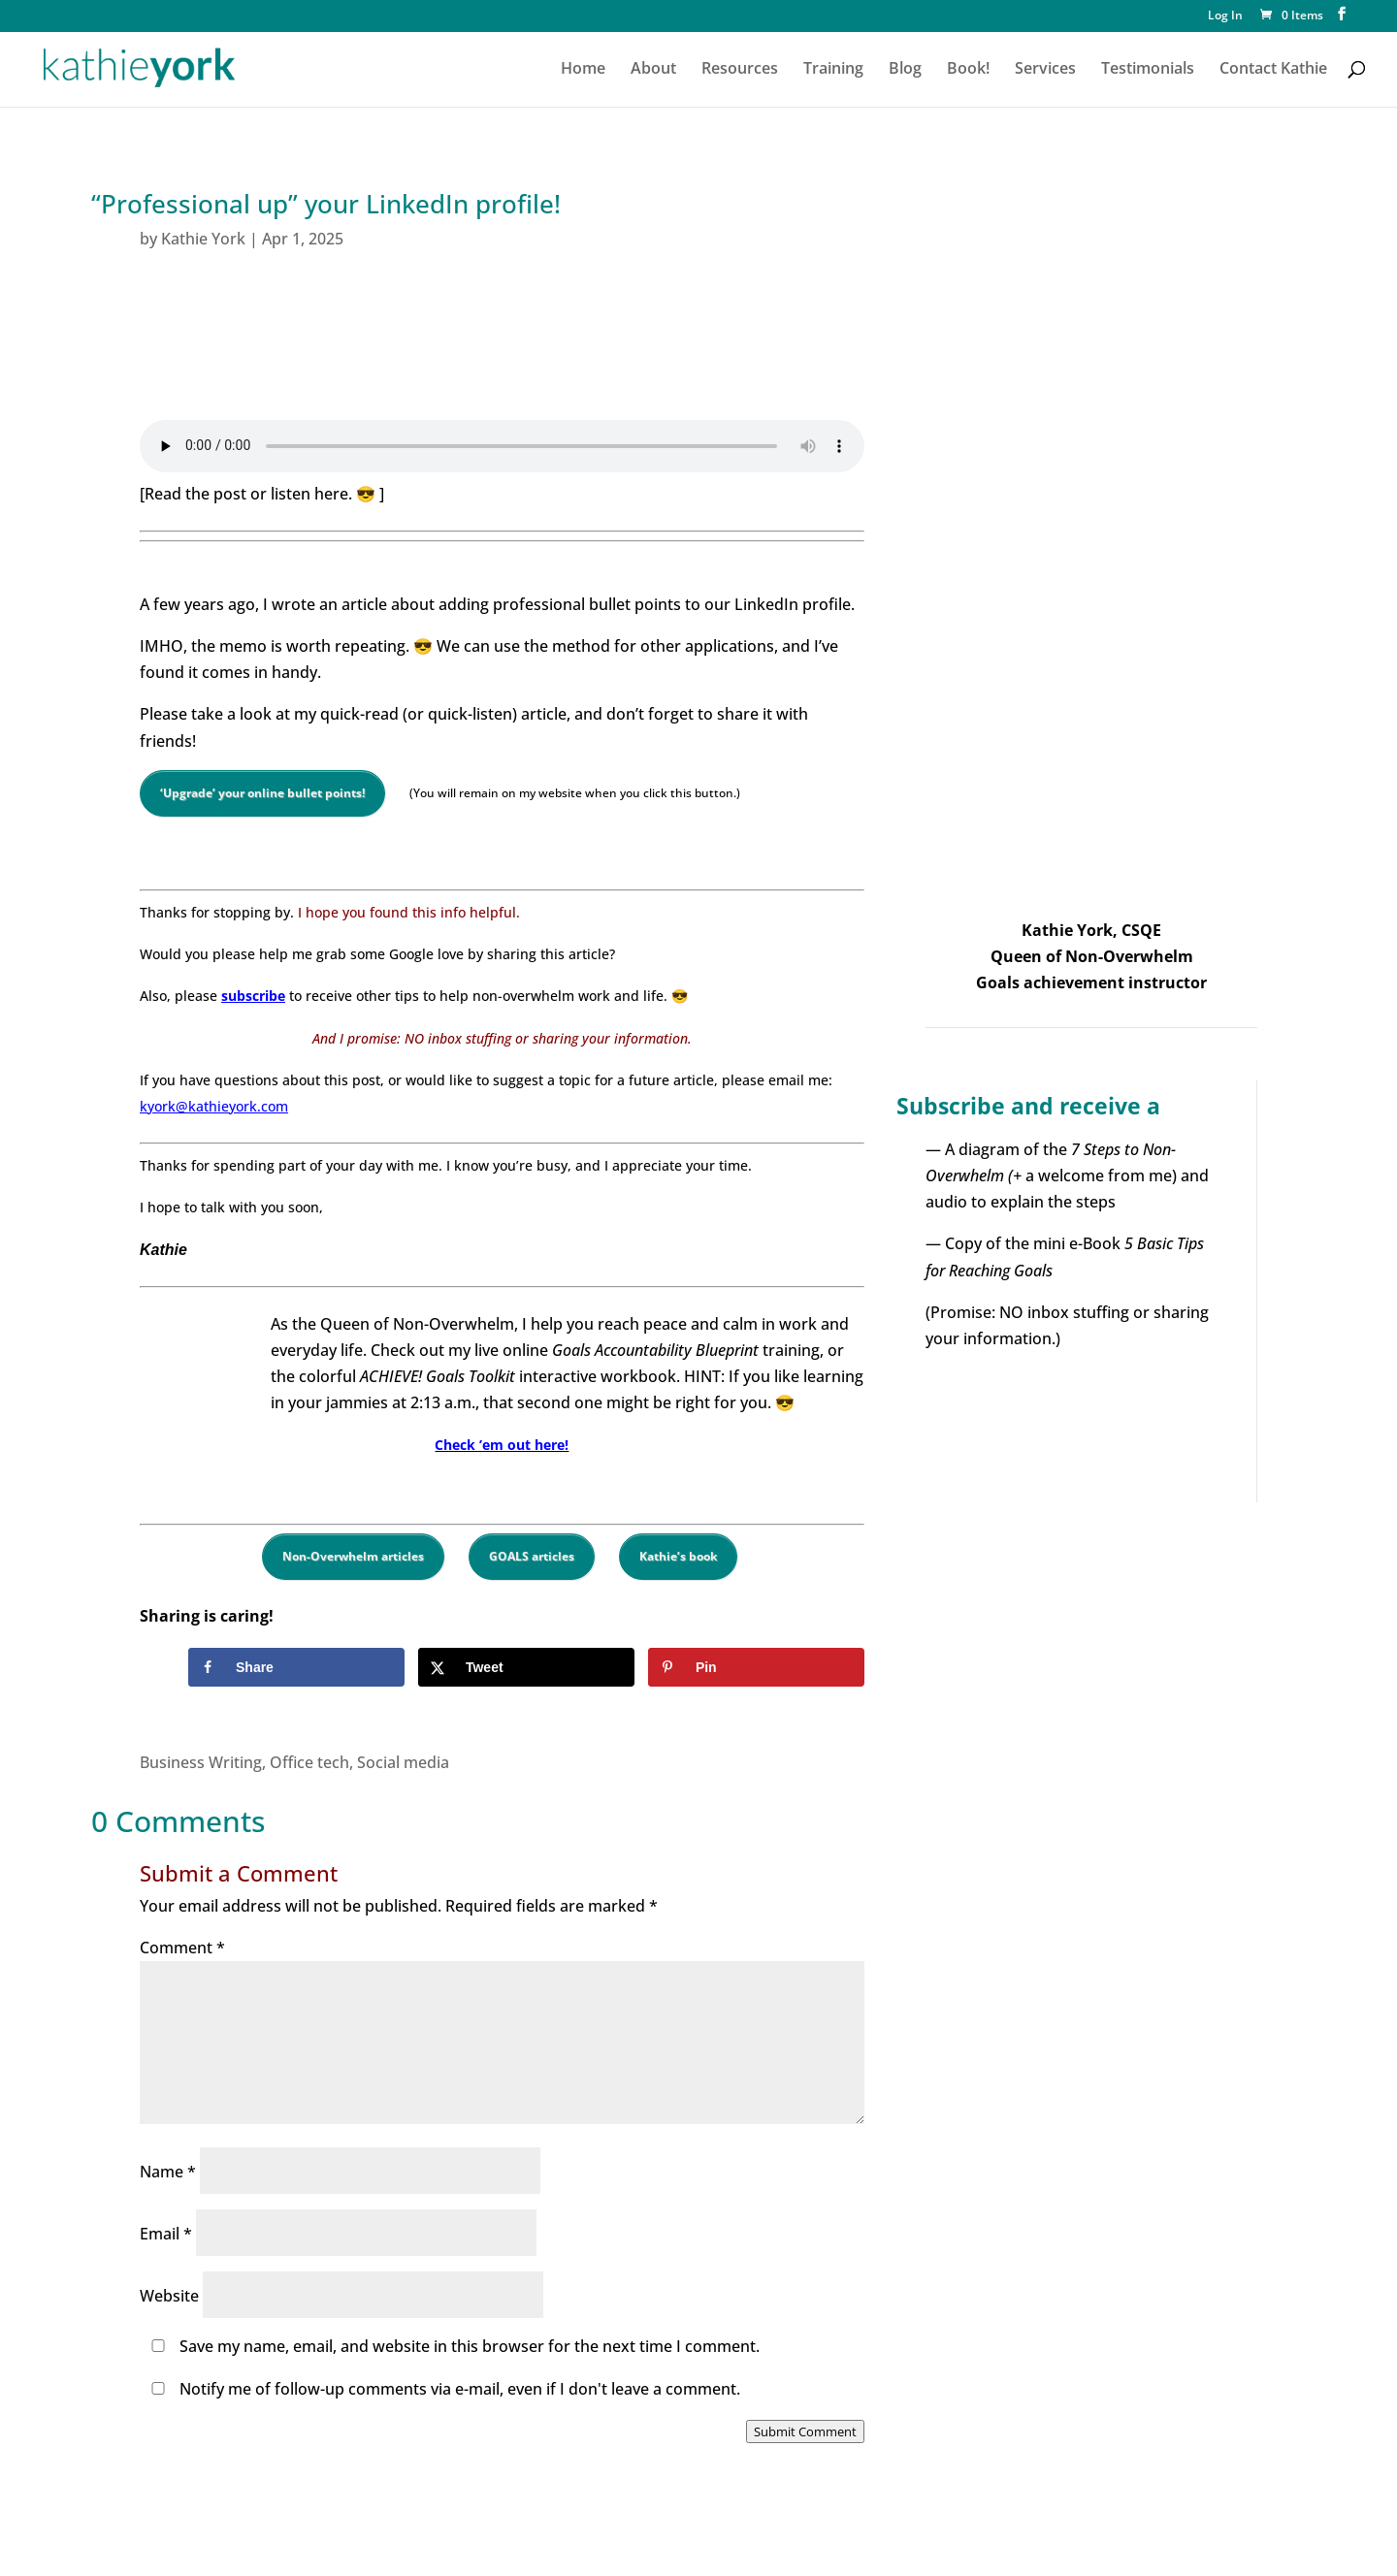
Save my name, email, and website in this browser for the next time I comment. (469, 2346)
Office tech (309, 1762)
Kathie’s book (678, 1556)
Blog (905, 70)
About (653, 70)
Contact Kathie (1273, 70)
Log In (1225, 16)
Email (166, 2233)
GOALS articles (531, 1556)
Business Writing (201, 1762)
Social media (403, 1762)
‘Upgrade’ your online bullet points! (262, 793)
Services (1045, 70)
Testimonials (1147, 70)
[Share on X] (526, 1667)
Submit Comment (805, 2431)
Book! (968, 70)
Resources (739, 70)
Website (169, 2295)
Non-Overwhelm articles (353, 1556)
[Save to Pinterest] (756, 1667)
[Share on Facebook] (296, 1667)
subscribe (253, 995)
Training (833, 70)
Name (168, 2171)
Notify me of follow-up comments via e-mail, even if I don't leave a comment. (442, 2388)
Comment (182, 1947)
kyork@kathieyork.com (214, 1106)
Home (583, 70)
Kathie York (203, 238)
